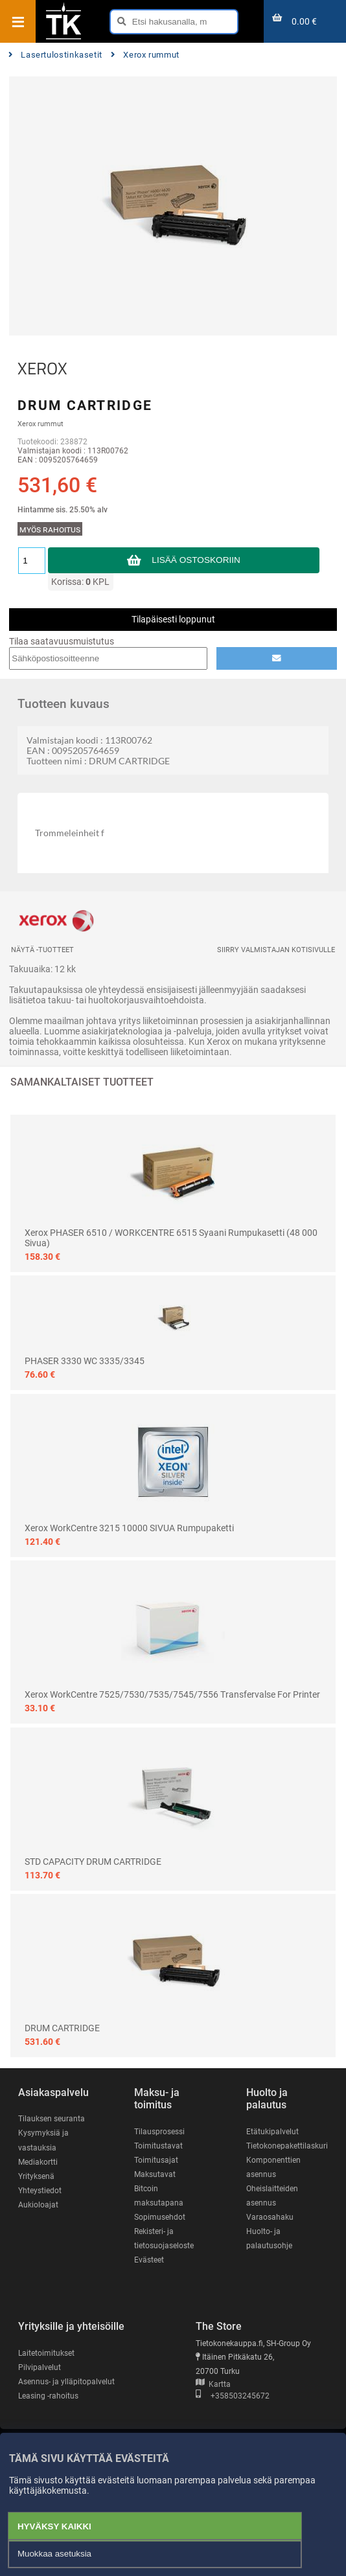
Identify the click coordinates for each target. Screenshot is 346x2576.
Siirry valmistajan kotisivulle (276, 950)
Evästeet (149, 2259)
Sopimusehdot (159, 2217)
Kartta (213, 2384)
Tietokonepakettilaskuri (287, 2145)
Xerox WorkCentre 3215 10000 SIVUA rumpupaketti (129, 1528)
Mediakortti (38, 2162)
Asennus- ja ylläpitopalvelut (66, 2381)
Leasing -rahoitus (48, 2395)
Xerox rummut (145, 55)
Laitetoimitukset (46, 2353)
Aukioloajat (38, 2204)
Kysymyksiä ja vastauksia (43, 2140)
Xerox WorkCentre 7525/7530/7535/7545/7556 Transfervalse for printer (172, 1694)
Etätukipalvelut (272, 2131)
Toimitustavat (158, 2145)
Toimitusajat (156, 2160)
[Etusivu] (63, 38)
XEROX (42, 368)
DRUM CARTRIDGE (62, 2028)
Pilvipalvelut (39, 2367)
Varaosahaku (270, 2217)
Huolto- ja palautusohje (269, 2238)
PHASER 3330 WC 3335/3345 (84, 1361)
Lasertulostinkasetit (55, 55)
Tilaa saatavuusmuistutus (61, 641)
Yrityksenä (36, 2176)
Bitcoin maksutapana (158, 2195)
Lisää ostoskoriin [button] (196, 560)
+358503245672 (233, 2396)
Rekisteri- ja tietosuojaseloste (164, 2238)
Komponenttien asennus (273, 2167)
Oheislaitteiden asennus (272, 2195)
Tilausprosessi (159, 2131)
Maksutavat (155, 2174)
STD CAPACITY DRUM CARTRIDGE (93, 1861)
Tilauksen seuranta (51, 2118)
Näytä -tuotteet (42, 950)
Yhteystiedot (40, 2190)
